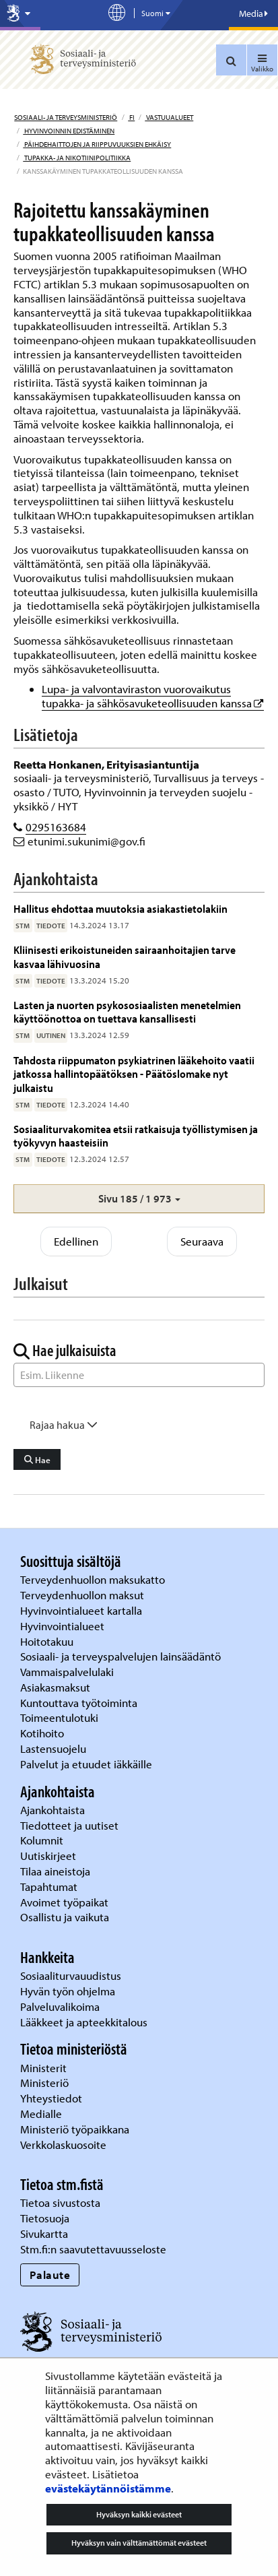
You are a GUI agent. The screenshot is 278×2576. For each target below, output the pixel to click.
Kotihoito (42, 1733)
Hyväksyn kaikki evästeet (139, 2514)
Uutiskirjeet (49, 1855)
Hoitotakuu (48, 1641)
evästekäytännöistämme (108, 2488)
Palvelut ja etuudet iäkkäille (86, 1764)
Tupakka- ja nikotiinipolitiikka (77, 157)
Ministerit (44, 2068)
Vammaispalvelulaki (68, 1672)
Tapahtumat (48, 1886)
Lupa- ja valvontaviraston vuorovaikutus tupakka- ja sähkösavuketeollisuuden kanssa (153, 696)
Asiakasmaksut (55, 1687)
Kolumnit (43, 1840)
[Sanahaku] (139, 1375)
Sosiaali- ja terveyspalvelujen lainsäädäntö (121, 1656)
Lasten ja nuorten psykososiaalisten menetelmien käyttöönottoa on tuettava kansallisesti (127, 1011)
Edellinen (76, 1241)
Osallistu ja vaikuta (64, 1917)
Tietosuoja (44, 2218)
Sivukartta (44, 2233)
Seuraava (201, 1241)
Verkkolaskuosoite (64, 2144)
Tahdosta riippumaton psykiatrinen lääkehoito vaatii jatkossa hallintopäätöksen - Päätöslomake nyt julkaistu (133, 1074)
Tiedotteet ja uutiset (70, 1825)
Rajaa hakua (64, 1424)
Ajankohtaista (52, 1810)
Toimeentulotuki (60, 1717)
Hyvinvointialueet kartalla (82, 1610)
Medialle (42, 2113)
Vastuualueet (169, 117)
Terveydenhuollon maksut (83, 1595)
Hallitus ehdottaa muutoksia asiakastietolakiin (120, 908)
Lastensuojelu (54, 1748)
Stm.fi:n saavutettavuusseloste (93, 2249)
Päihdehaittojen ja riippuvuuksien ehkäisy (97, 144)
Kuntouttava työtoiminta (78, 1703)
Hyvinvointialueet (63, 1626)
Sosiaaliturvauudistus (70, 1975)
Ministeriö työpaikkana (76, 2129)
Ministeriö (45, 2082)
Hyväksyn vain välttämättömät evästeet (139, 2543)
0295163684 (56, 827)
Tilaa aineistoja (55, 1871)
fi (131, 117)
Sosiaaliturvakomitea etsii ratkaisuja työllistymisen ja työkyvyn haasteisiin (135, 1135)
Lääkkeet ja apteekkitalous (83, 2022)
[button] (139, 1198)
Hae (37, 1459)
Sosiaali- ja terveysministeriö (65, 117)
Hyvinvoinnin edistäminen (68, 130)
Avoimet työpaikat (64, 1902)
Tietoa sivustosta (60, 2202)
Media (253, 13)
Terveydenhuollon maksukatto (94, 1579)
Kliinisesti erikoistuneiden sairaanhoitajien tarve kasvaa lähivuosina (124, 956)
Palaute (50, 2274)
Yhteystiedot (52, 2098)
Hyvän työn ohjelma (67, 1991)
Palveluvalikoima (60, 2006)
